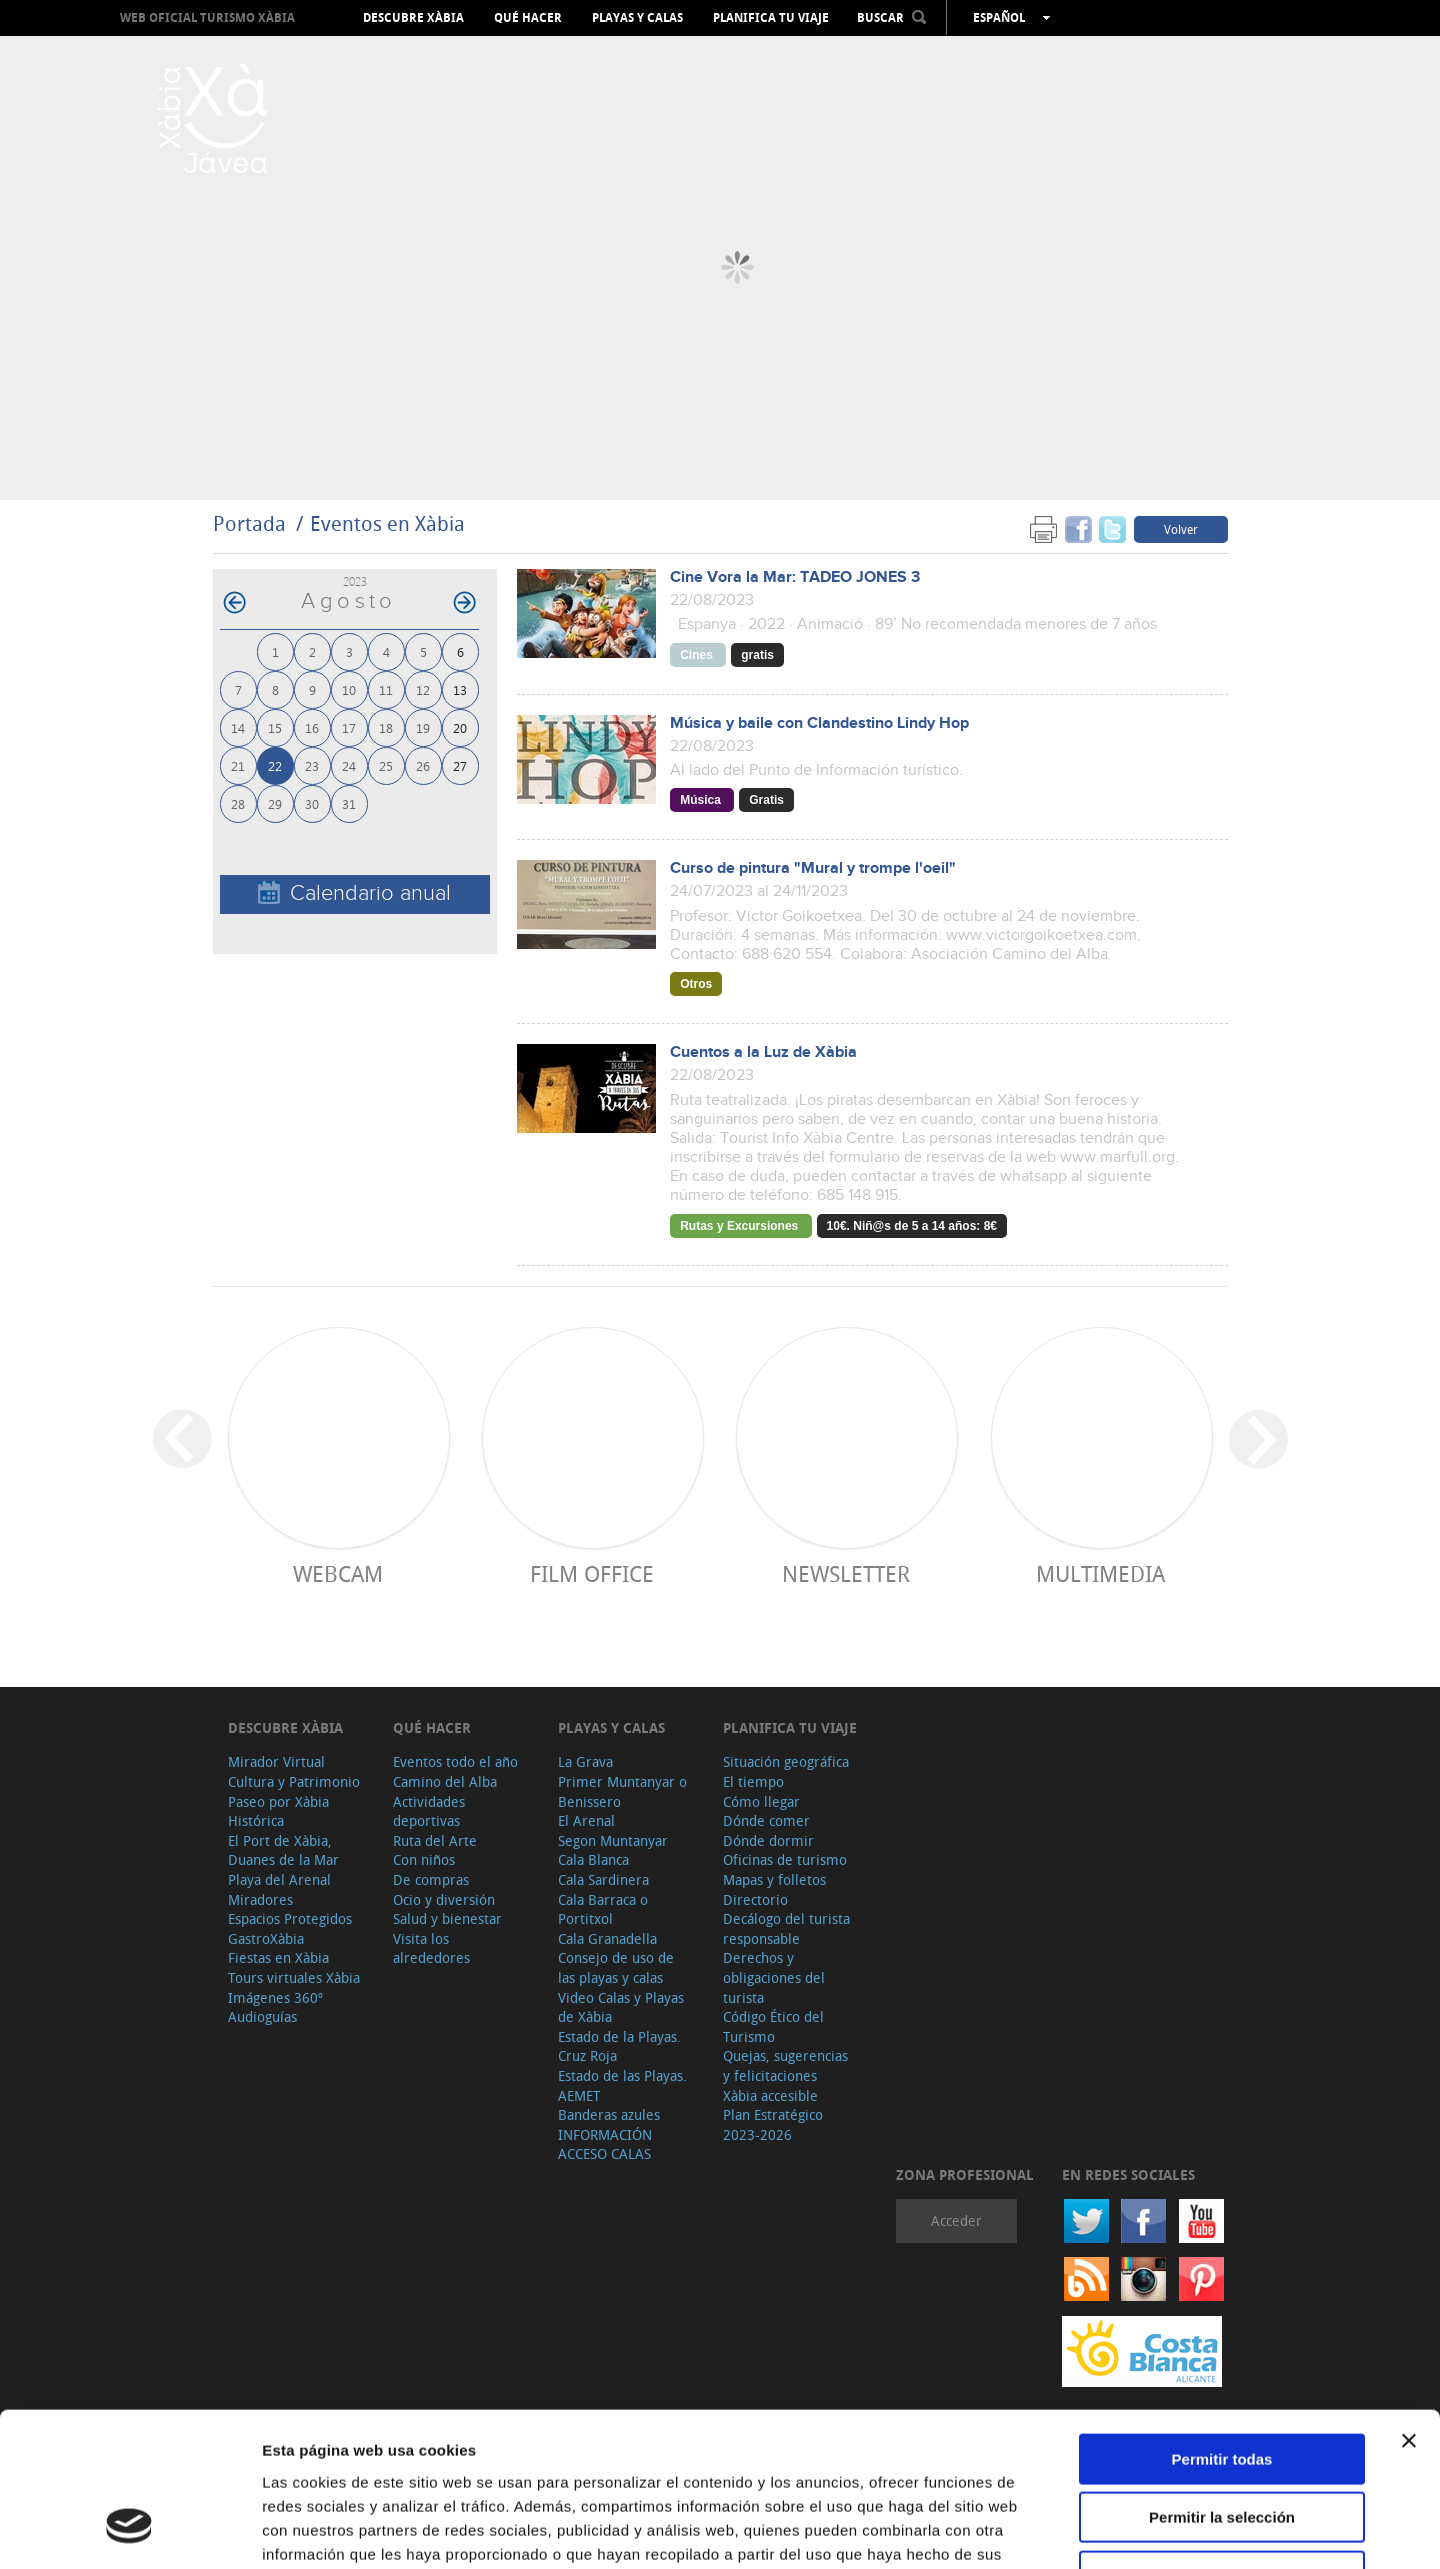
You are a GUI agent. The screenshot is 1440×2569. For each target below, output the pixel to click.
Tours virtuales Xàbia (294, 1977)
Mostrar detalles (1082, 2529)
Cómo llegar (761, 1801)
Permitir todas (1222, 2324)
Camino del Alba (445, 1781)
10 (349, 689)
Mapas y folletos (774, 1879)
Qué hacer (528, 18)
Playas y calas (637, 18)
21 (238, 765)
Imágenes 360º (275, 1997)
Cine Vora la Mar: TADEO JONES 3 (795, 577)
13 (460, 689)
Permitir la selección (1222, 2383)
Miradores (260, 1899)
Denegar (1222, 2441)
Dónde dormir (768, 1840)
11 (386, 689)
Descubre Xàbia (413, 18)
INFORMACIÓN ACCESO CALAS (605, 2144)
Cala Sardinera (603, 1879)
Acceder (956, 2220)
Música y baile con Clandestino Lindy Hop (819, 723)
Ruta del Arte (435, 1840)
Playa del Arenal (279, 1879)
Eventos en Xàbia (387, 523)
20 (460, 727)
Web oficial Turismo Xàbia (207, 17)
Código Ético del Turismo (773, 2026)
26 (423, 765)
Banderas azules (609, 2114)
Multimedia (1100, 1573)
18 (386, 727)
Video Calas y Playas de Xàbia (621, 2007)
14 (238, 727)
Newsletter (846, 1573)
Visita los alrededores (431, 1948)
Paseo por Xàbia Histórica (278, 1811)
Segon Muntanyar (613, 1840)
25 (386, 765)
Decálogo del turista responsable (786, 1928)
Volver (1181, 529)
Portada (249, 523)
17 (349, 727)
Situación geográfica (786, 1761)
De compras (431, 1879)
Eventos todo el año (455, 1761)
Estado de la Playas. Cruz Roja (619, 2046)
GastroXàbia (266, 1938)
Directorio (755, 1899)
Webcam (338, 1573)
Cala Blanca (593, 1859)
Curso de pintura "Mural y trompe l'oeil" (813, 868)
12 (423, 689)
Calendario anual (354, 893)
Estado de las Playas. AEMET (622, 2085)
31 (349, 803)
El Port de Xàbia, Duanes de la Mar (283, 1850)
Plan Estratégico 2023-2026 (773, 2124)
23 (312, 765)
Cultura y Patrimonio (294, 1781)
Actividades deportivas (429, 1811)
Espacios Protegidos (290, 1918)
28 (238, 803)
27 (460, 765)
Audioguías (262, 2016)
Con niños (424, 1859)
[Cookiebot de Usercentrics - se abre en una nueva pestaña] (129, 2530)
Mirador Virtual (276, 1761)
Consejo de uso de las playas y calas (616, 1967)
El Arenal (586, 1820)
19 (423, 727)
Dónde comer (766, 1820)
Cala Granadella (607, 1938)
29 (275, 803)
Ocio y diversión (444, 1899)
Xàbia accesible (770, 2095)
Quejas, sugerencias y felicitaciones (785, 2065)
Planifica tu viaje (771, 18)
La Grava (585, 1761)
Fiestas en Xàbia (278, 1957)
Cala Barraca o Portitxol (603, 1909)
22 (275, 765)
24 (349, 765)
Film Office (592, 1573)
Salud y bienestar (447, 1918)
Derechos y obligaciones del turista (774, 1977)
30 (312, 803)
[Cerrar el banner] (1409, 2306)
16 (312, 727)
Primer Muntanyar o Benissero (622, 1791)
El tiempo (753, 1781)
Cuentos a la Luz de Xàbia (763, 1052)
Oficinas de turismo (785, 1859)
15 (275, 727)
